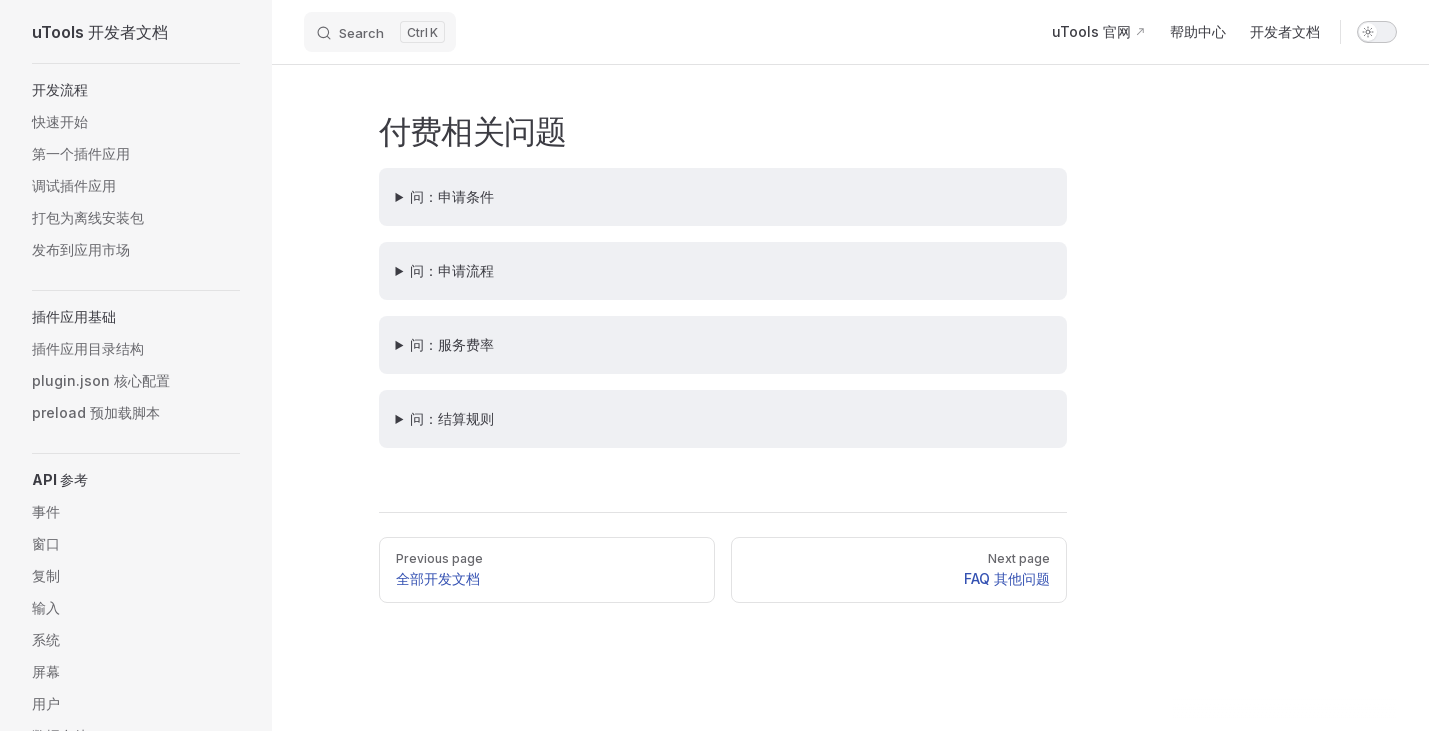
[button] (136, 90)
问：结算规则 (452, 418)
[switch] (1377, 32)
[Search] (380, 32)
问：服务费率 (452, 344)
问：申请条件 (452, 196)
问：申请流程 (452, 270)
